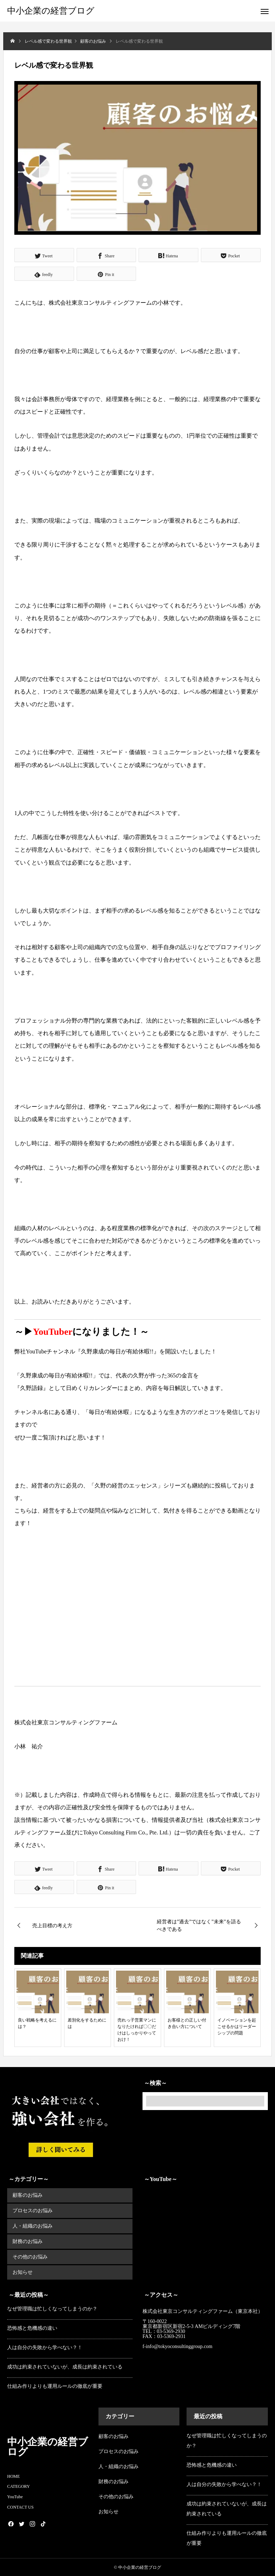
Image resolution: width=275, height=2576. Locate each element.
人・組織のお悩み (33, 2226)
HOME (13, 2476)
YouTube (15, 2496)
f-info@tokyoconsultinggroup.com (178, 2346)
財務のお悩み (28, 2241)
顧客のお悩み (28, 2195)
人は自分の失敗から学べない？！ (44, 2347)
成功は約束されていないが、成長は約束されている (64, 2366)
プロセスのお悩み (33, 2210)
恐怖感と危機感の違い (32, 2327)
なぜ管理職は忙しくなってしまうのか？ (52, 2308)
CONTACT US (20, 2506)
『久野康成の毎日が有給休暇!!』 (117, 1351)
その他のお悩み (30, 2257)
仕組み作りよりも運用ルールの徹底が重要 (54, 2386)
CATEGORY (18, 2486)
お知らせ (23, 2272)
